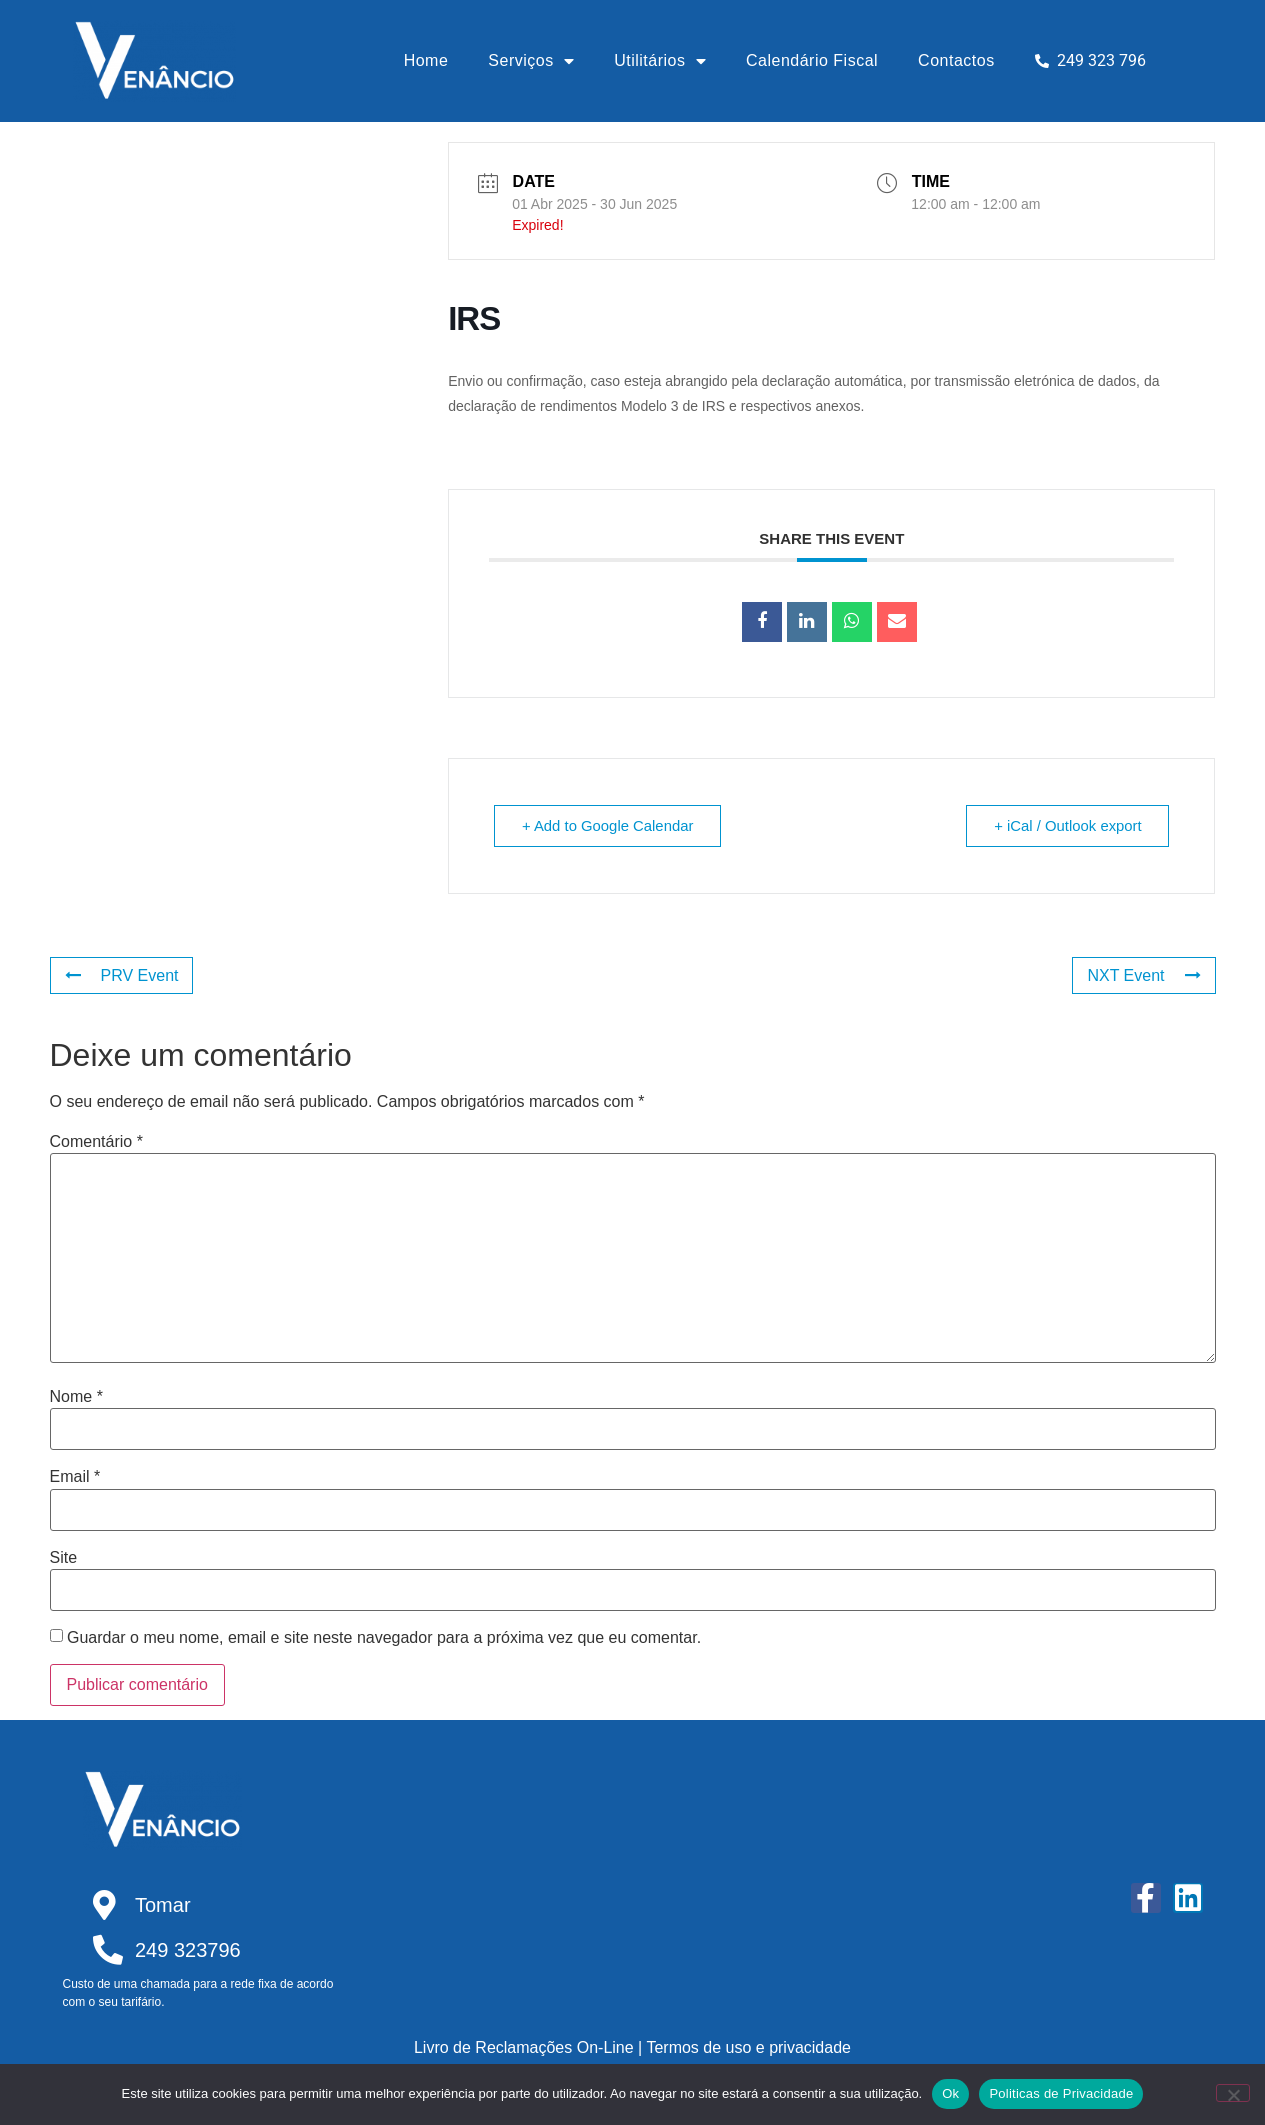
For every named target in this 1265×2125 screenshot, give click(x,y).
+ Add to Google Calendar (609, 825)
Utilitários (660, 61)
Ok (950, 2093)
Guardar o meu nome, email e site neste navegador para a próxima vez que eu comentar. (384, 1638)
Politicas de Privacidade (1061, 2093)
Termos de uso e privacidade (748, 2047)
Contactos (956, 60)
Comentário (96, 1142)
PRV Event (122, 975)
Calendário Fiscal (812, 60)
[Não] (1233, 2093)
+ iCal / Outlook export (1066, 825)
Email (75, 1477)
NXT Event (1143, 975)
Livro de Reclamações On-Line (524, 2047)
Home (426, 60)
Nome (76, 1397)
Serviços (531, 61)
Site (64, 1558)
